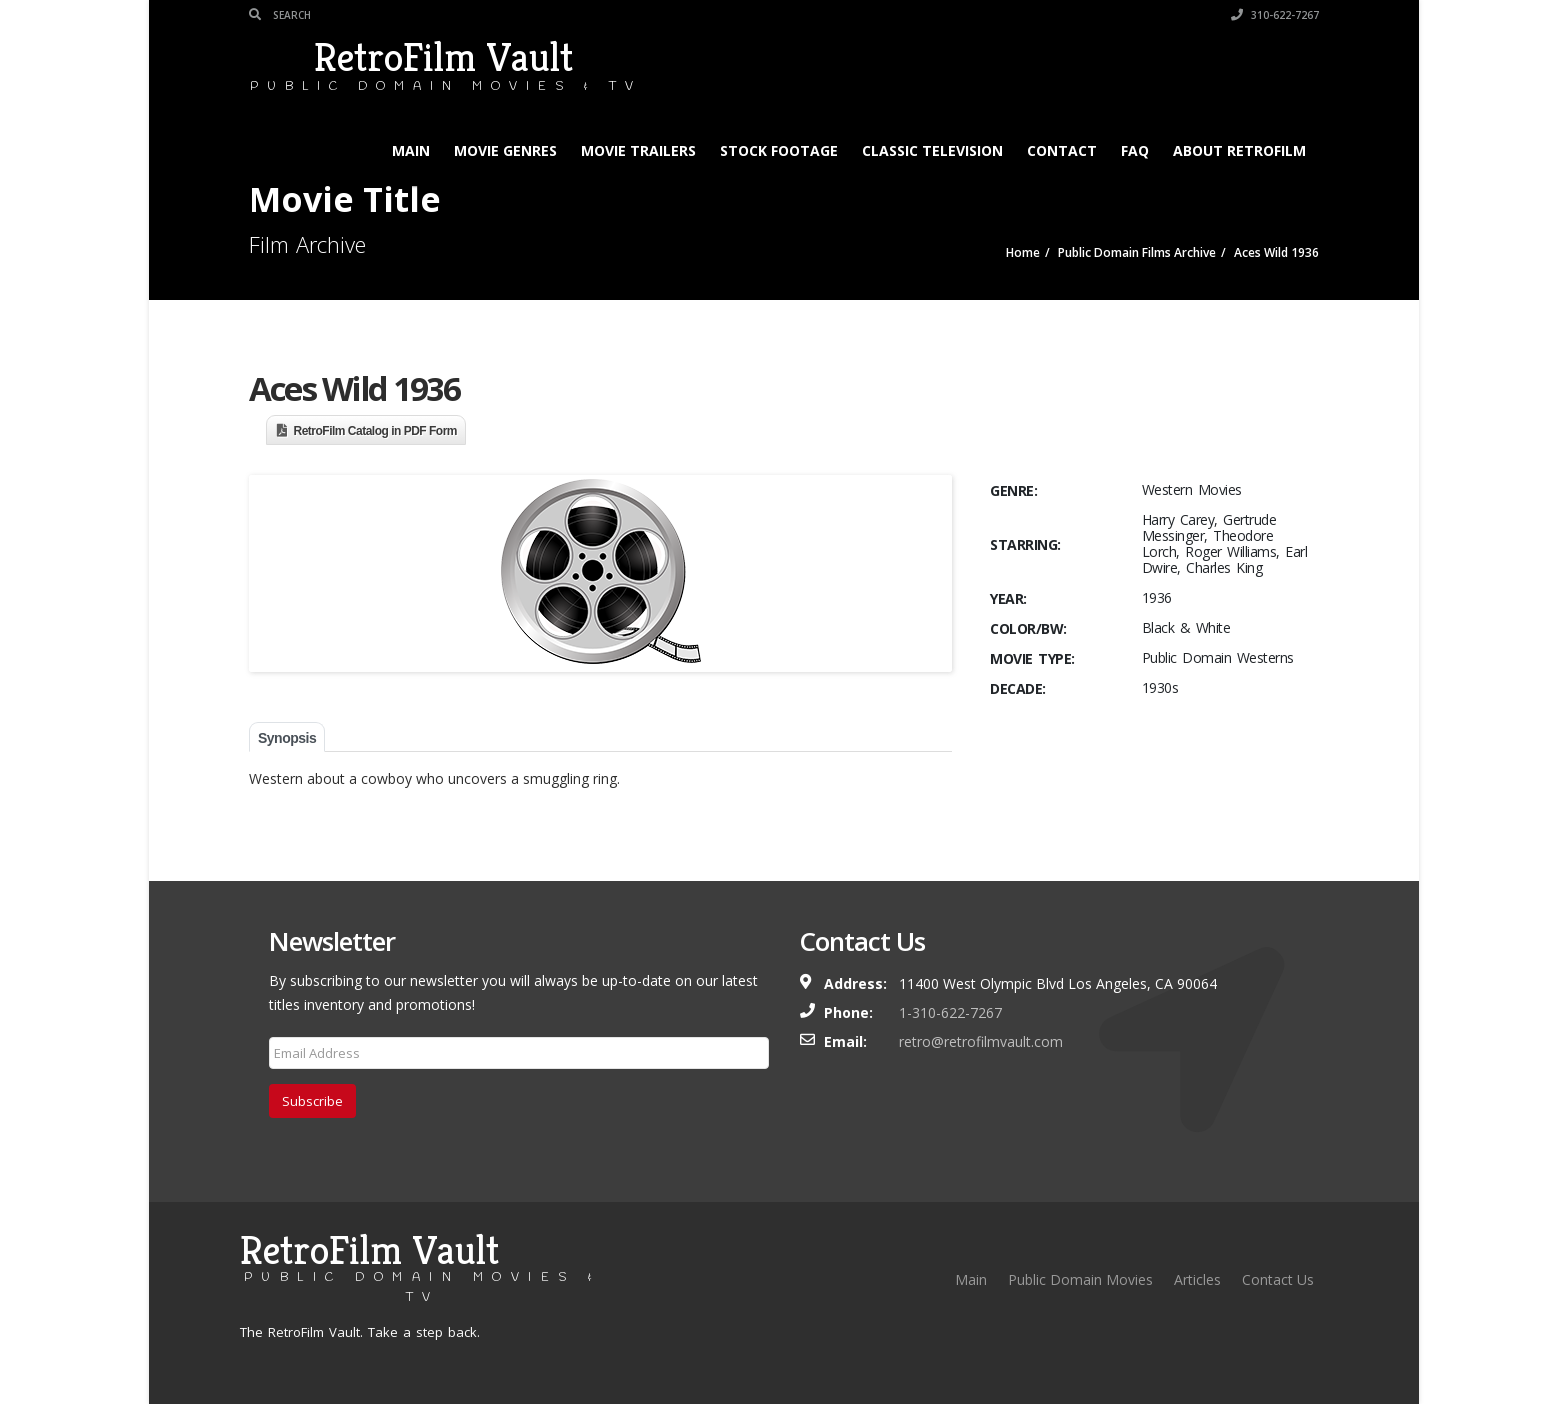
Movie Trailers (638, 150)
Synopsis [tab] (287, 738)
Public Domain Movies (1080, 1279)
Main (411, 150)
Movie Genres (505, 150)
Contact (1062, 150)
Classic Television (932, 150)
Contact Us (1278, 1279)
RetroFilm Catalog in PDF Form (376, 431)
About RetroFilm (1239, 150)
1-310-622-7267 (950, 1012)
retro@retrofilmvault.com (981, 1041)
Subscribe (312, 1101)
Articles (1197, 1279)
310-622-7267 (1275, 15)
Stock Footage (779, 150)
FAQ (1135, 150)
